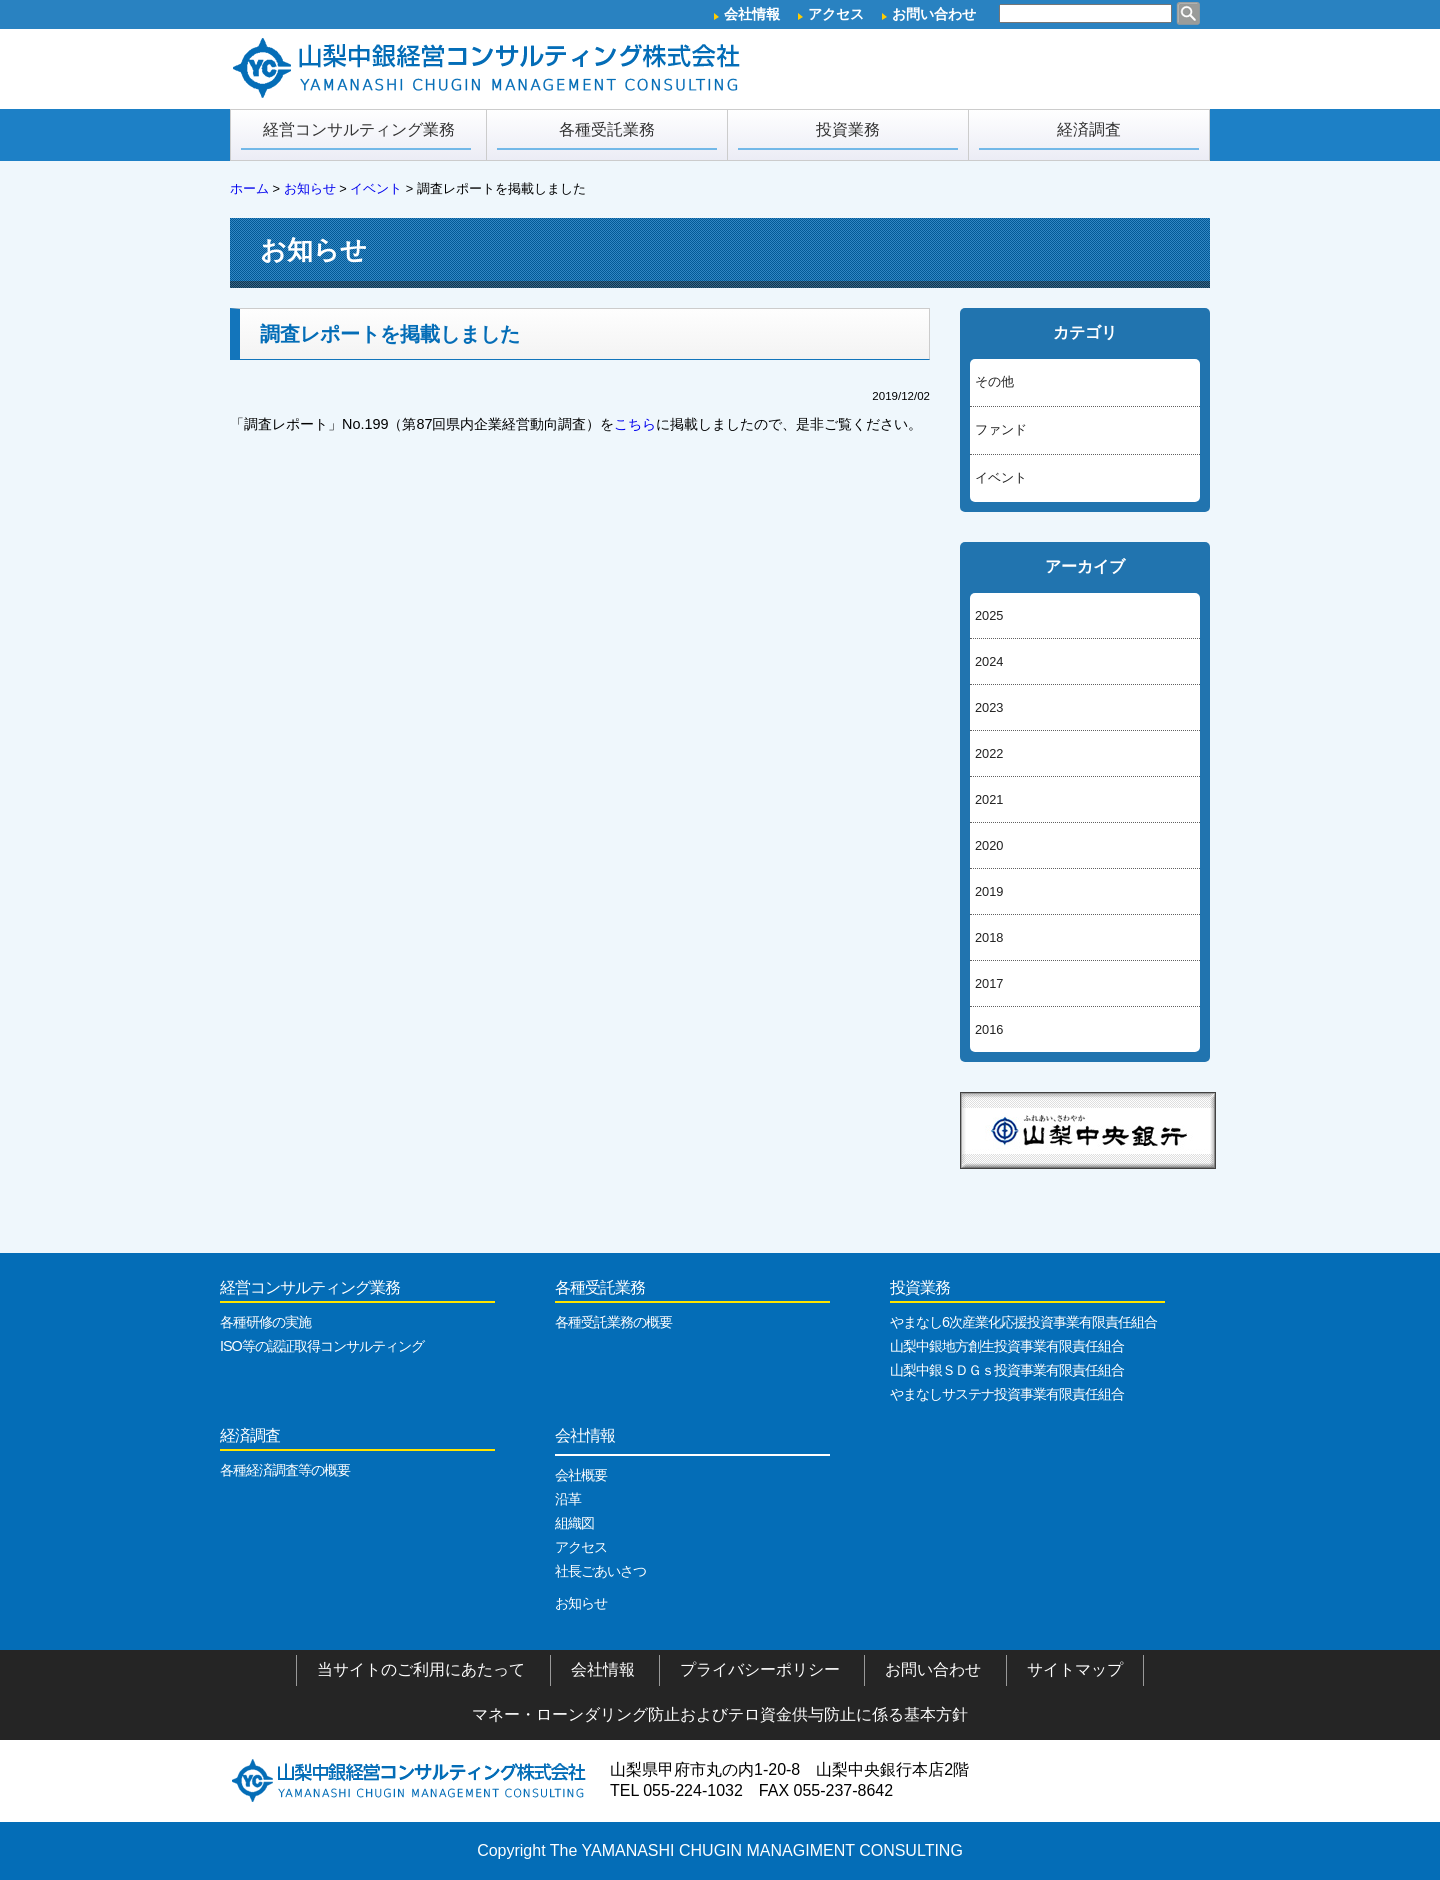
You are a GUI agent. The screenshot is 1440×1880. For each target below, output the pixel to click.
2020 (989, 845)
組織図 (574, 1523)
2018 (989, 937)
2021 (989, 799)
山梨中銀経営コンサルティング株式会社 (410, 1780)
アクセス (836, 14)
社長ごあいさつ (600, 1571)
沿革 (568, 1499)
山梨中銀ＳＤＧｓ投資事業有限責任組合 (1007, 1370)
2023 (989, 707)
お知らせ (581, 1603)
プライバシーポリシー (760, 1669)
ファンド (1001, 429)
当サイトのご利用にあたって (421, 1669)
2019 (989, 891)
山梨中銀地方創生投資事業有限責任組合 (1007, 1346)
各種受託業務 (607, 135)
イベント (1001, 477)
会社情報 (752, 14)
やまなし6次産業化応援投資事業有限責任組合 (1023, 1322)
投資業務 (848, 135)
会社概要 (581, 1475)
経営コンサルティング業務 (356, 135)
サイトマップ (1075, 1669)
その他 (994, 381)
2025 (989, 615)
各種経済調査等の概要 (285, 1470)
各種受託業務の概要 (613, 1322)
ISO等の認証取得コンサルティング (322, 1346)
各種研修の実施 (265, 1322)
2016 (989, 1029)
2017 (989, 983)
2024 (989, 661)
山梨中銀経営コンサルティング (490, 69)
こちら (635, 424)
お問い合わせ (934, 14)
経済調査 (1089, 135)
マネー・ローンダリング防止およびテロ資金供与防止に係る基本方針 (720, 1714)
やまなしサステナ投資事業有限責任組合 (1007, 1394)
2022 (989, 753)
